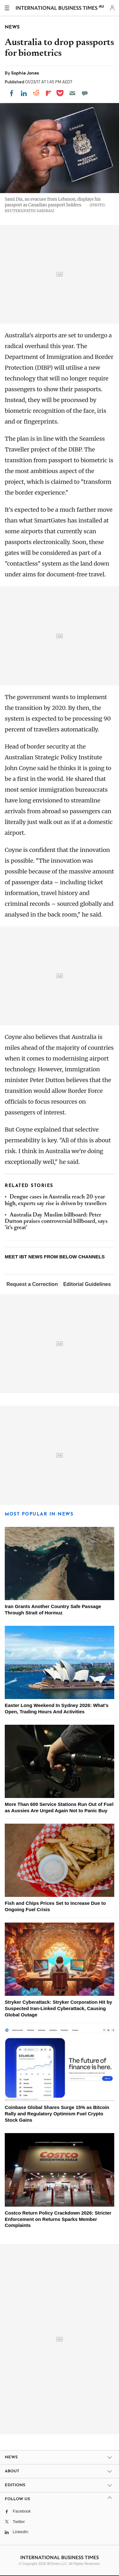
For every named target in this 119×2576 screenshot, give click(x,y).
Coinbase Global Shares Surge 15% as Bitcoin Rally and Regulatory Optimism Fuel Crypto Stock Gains (57, 2114)
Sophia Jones (25, 73)
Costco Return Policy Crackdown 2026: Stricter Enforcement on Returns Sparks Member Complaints (58, 2219)
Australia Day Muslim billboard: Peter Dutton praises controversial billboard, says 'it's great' (56, 1221)
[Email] (72, 93)
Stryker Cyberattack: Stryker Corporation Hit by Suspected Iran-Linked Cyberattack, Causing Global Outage (58, 2008)
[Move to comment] (84, 93)
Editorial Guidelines (87, 1284)
